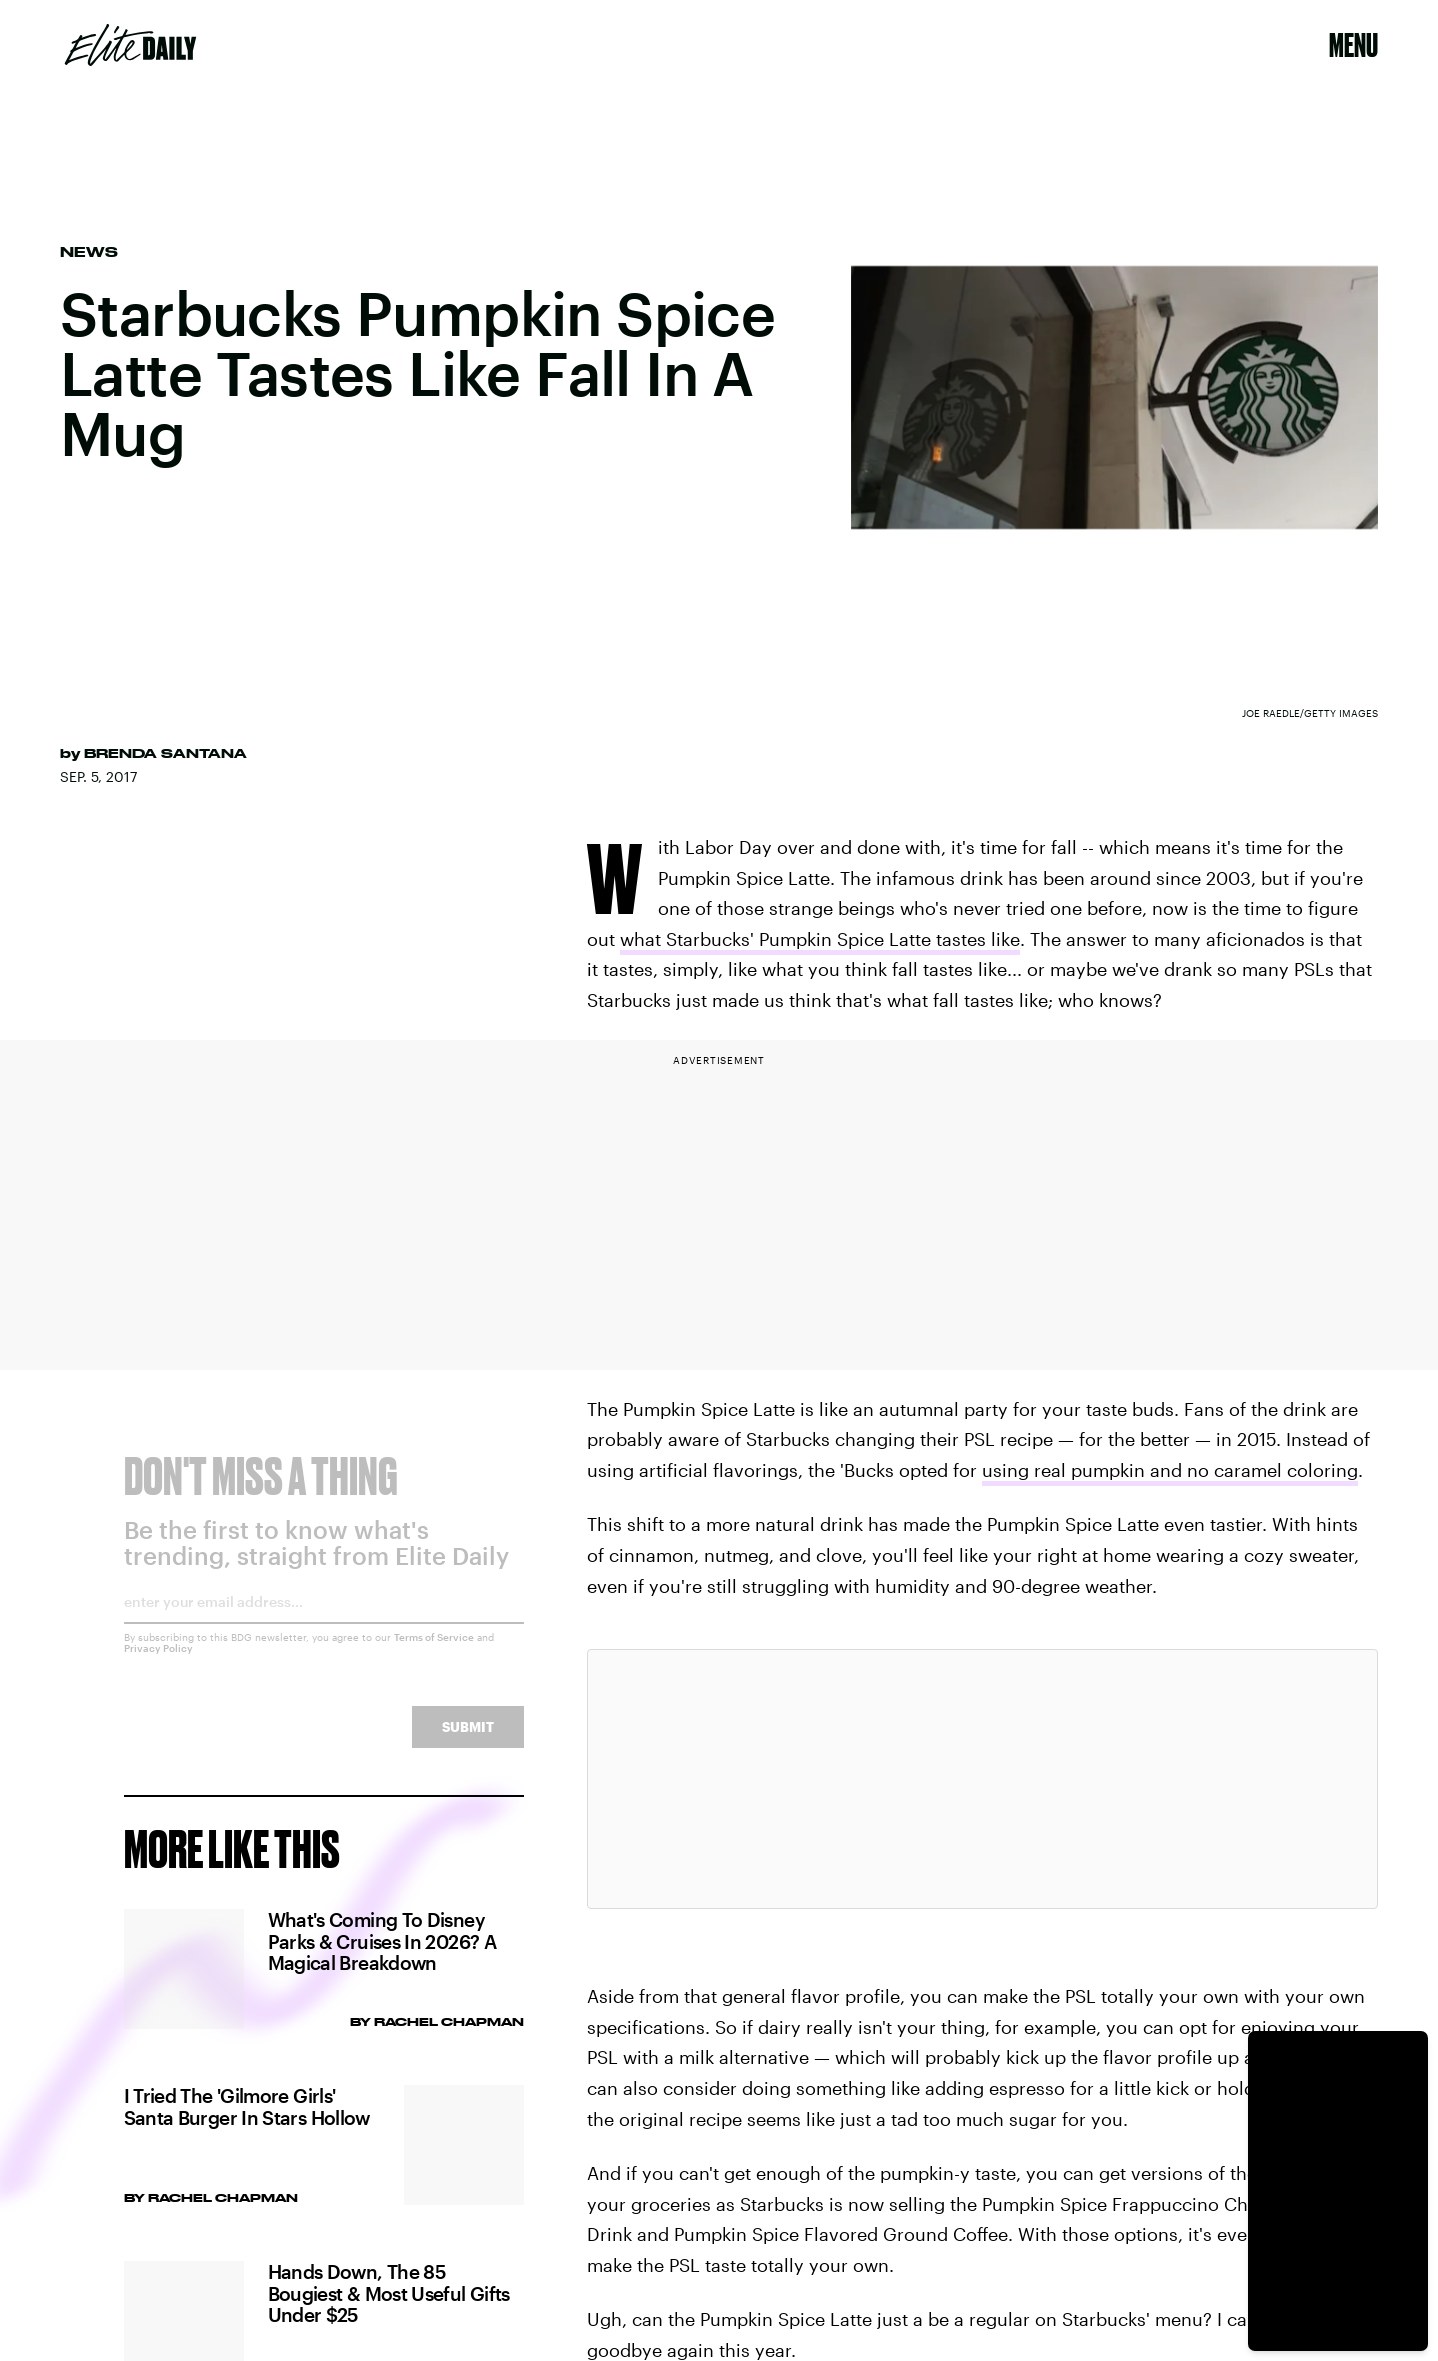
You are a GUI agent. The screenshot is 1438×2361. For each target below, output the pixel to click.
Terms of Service (434, 1652)
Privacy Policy (158, 1663)
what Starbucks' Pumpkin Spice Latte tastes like (820, 939)
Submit (468, 1741)
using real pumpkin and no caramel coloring (1170, 1470)
